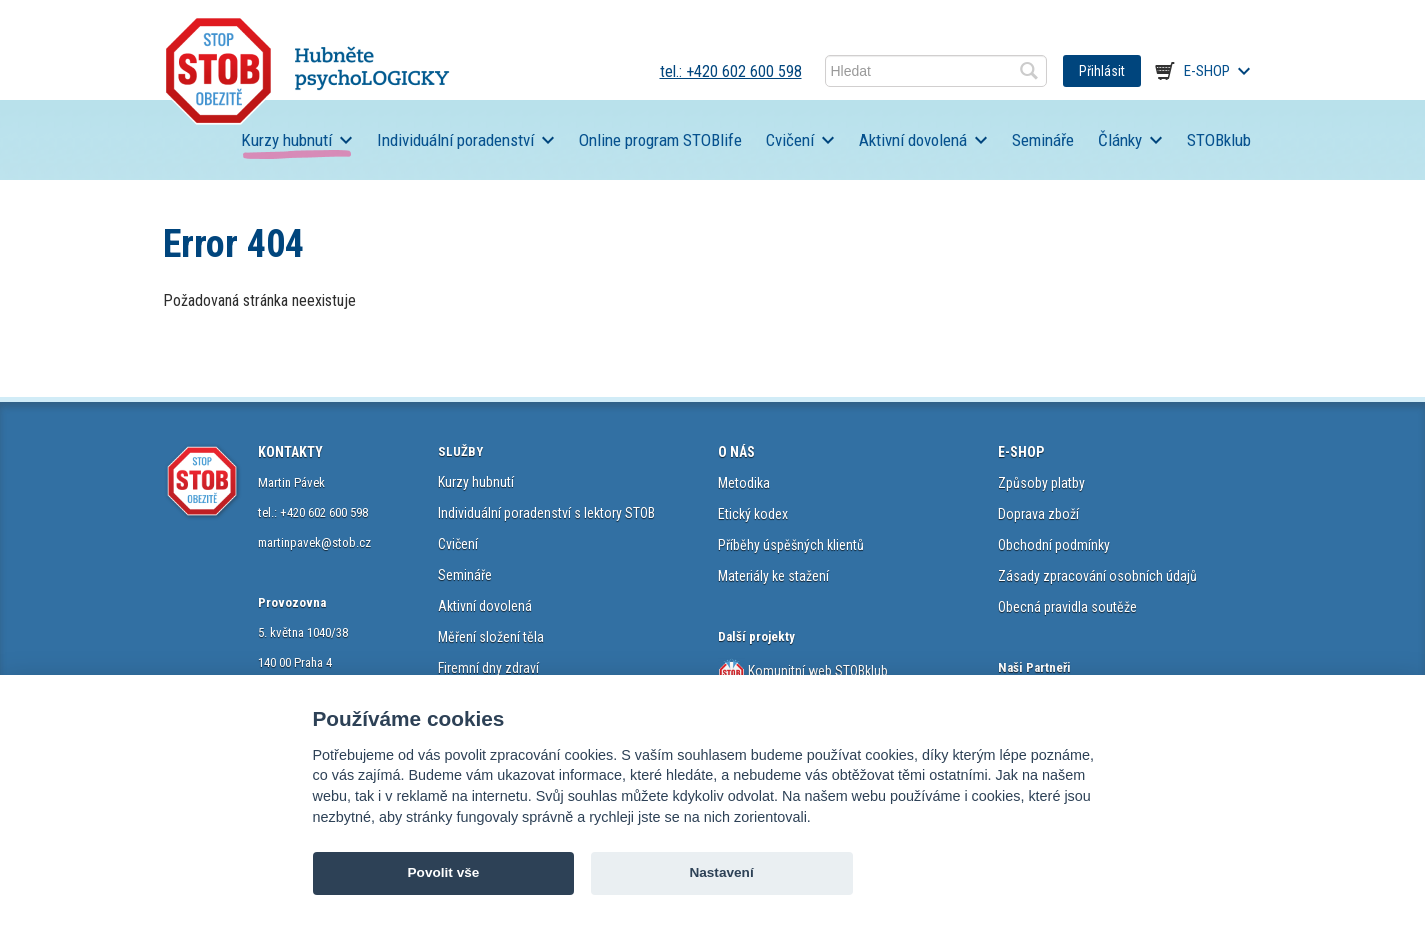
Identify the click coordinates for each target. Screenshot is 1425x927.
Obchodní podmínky (1054, 545)
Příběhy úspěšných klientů (791, 545)
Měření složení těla (491, 637)
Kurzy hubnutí (286, 140)
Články (1120, 140)
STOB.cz (307, 70)
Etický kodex (753, 514)
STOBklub (1219, 140)
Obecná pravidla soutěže (1067, 607)
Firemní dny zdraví (488, 668)
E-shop (1207, 71)
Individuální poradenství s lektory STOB (546, 513)
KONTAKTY (290, 452)
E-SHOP (1021, 452)
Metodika (744, 483)
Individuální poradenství (455, 140)
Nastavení (721, 872)
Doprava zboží (1038, 514)
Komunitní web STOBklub (816, 671)
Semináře (1043, 140)
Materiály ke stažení (773, 576)
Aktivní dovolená (913, 140)
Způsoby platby (1041, 483)
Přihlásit (1102, 71)
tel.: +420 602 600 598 (731, 71)
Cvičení (790, 140)
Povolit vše (444, 872)
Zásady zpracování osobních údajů (1097, 576)
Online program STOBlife (660, 140)
